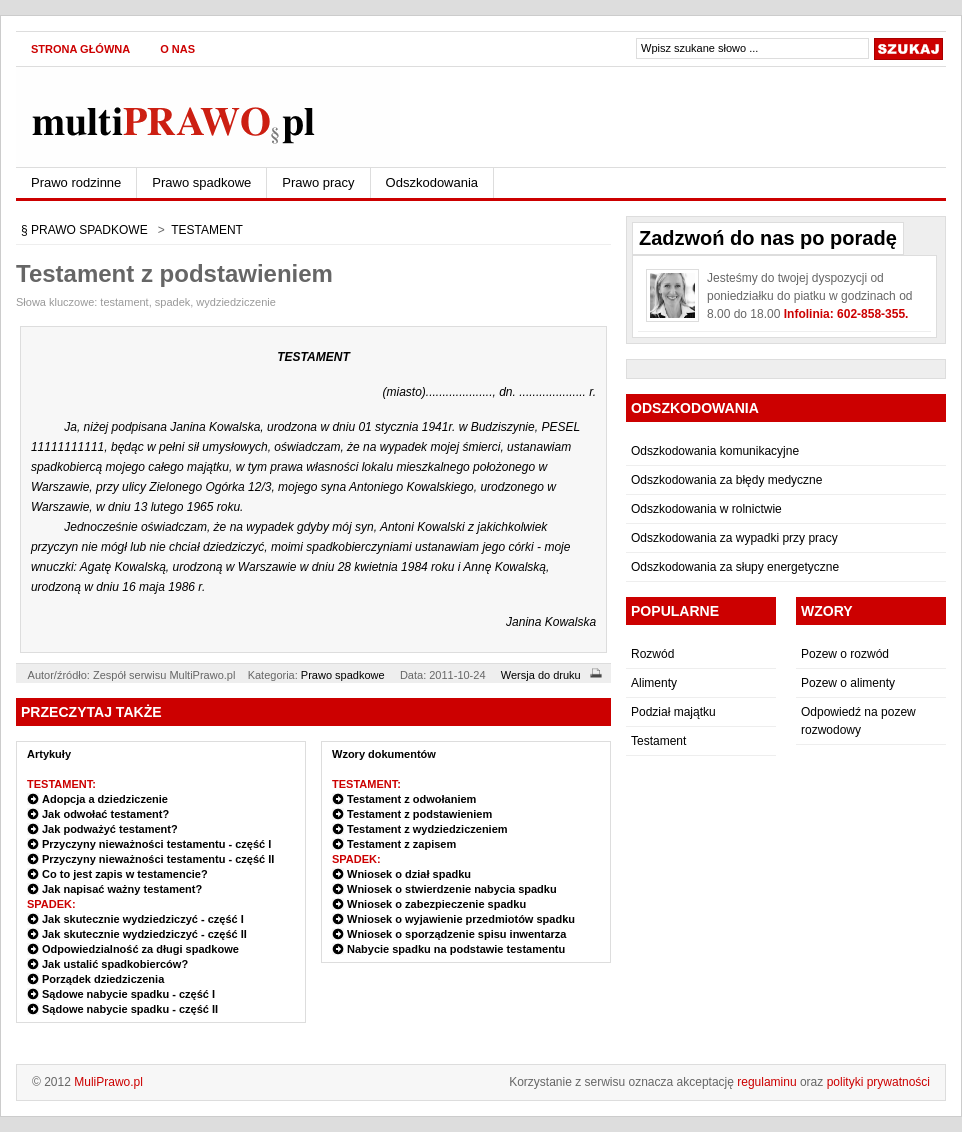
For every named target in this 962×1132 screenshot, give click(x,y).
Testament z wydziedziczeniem (427, 829)
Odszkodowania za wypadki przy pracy (734, 538)
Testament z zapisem (401, 844)
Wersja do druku (554, 675)
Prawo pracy (318, 182)
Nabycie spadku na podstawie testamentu (456, 949)
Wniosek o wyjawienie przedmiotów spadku (461, 919)
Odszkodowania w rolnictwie (706, 509)
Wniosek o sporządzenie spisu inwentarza (456, 934)
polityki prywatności (878, 1082)
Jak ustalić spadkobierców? (115, 964)
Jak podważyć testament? (110, 829)
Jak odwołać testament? (105, 814)
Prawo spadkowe (201, 182)
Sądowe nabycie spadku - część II (130, 1009)
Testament (658, 741)
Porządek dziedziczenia (103, 979)
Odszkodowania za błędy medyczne (726, 480)
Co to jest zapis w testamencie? (125, 874)
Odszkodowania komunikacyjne (715, 451)
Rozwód (652, 654)
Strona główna (80, 49)
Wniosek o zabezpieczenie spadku (436, 904)
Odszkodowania (432, 182)
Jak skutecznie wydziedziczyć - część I (143, 919)
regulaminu (766, 1082)
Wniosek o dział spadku (409, 874)
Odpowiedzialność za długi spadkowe (140, 949)
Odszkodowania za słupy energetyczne (735, 567)
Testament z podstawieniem (419, 814)
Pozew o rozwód (845, 654)
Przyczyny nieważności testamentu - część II (158, 859)
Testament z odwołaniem (411, 799)
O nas (177, 49)
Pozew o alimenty (848, 683)
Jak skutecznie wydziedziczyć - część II (144, 934)
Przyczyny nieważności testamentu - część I (156, 844)
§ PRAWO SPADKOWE (84, 230)
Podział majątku (673, 712)
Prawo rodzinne (76, 182)
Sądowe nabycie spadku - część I (128, 994)
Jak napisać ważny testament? (122, 889)
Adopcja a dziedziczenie (105, 799)
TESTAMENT (207, 230)
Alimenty (654, 683)
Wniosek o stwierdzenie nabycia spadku (452, 889)
